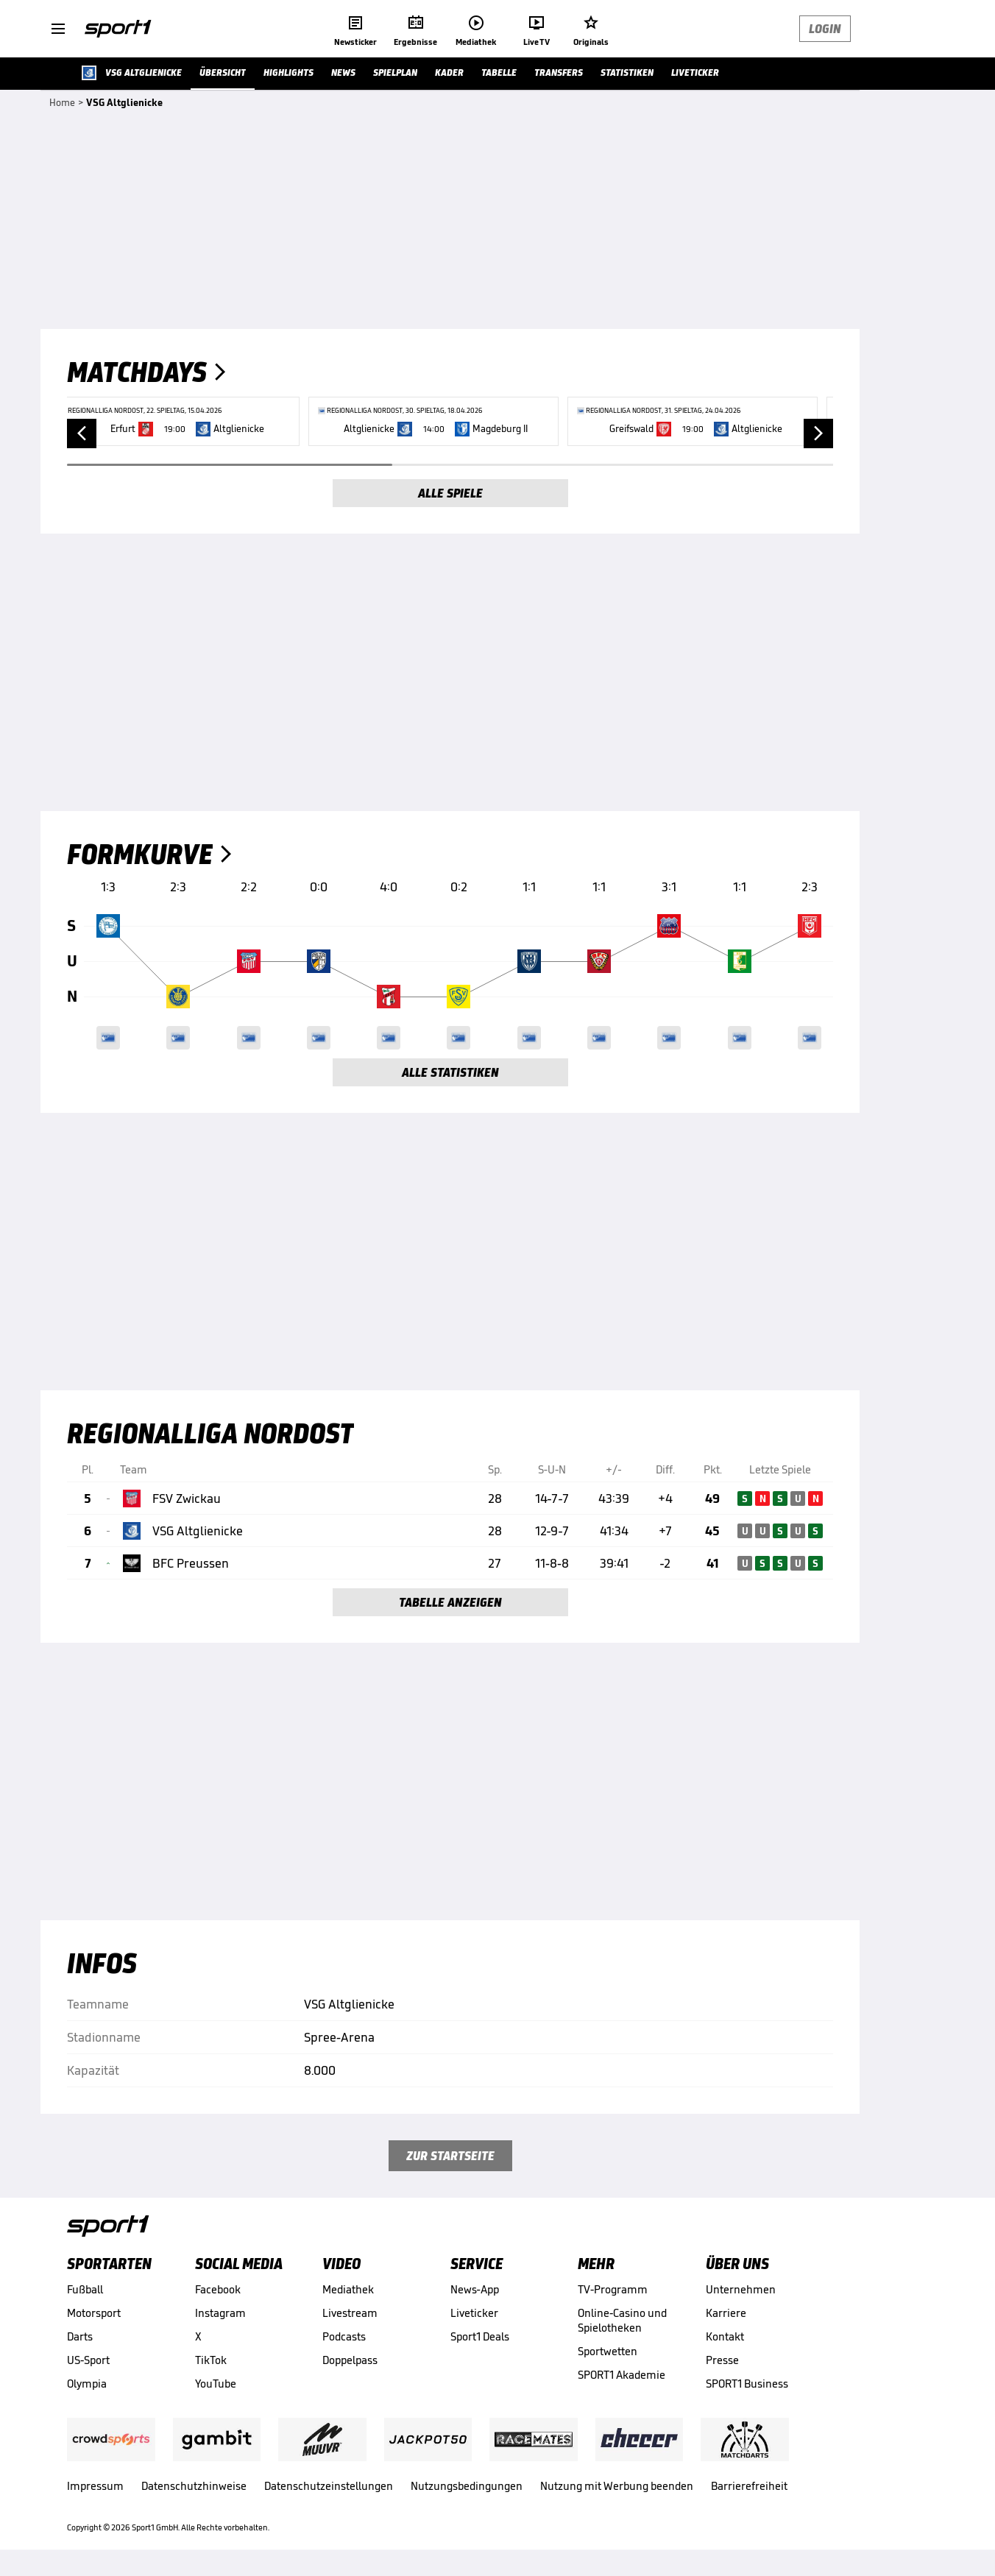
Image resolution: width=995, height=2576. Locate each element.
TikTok (211, 2360)
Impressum (95, 2486)
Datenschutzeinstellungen (328, 2486)
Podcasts (344, 2336)
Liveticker (474, 2313)
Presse (722, 2360)
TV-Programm (613, 2289)
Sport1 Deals (479, 2336)
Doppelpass (350, 2360)
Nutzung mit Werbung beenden (616, 2486)
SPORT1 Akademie (621, 2375)
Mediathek (348, 2289)
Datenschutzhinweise (194, 2486)
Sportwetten (607, 2351)
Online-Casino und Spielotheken (622, 2320)
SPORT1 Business (747, 2384)
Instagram (220, 2313)
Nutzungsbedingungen (467, 2486)
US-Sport (88, 2360)
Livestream (350, 2313)
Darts (80, 2336)
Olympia (87, 2384)
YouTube (215, 2384)
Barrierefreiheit (749, 2486)
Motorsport (94, 2313)
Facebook (218, 2289)
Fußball (85, 2289)
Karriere (726, 2313)
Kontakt (725, 2336)
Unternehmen (741, 2289)
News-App (474, 2289)
